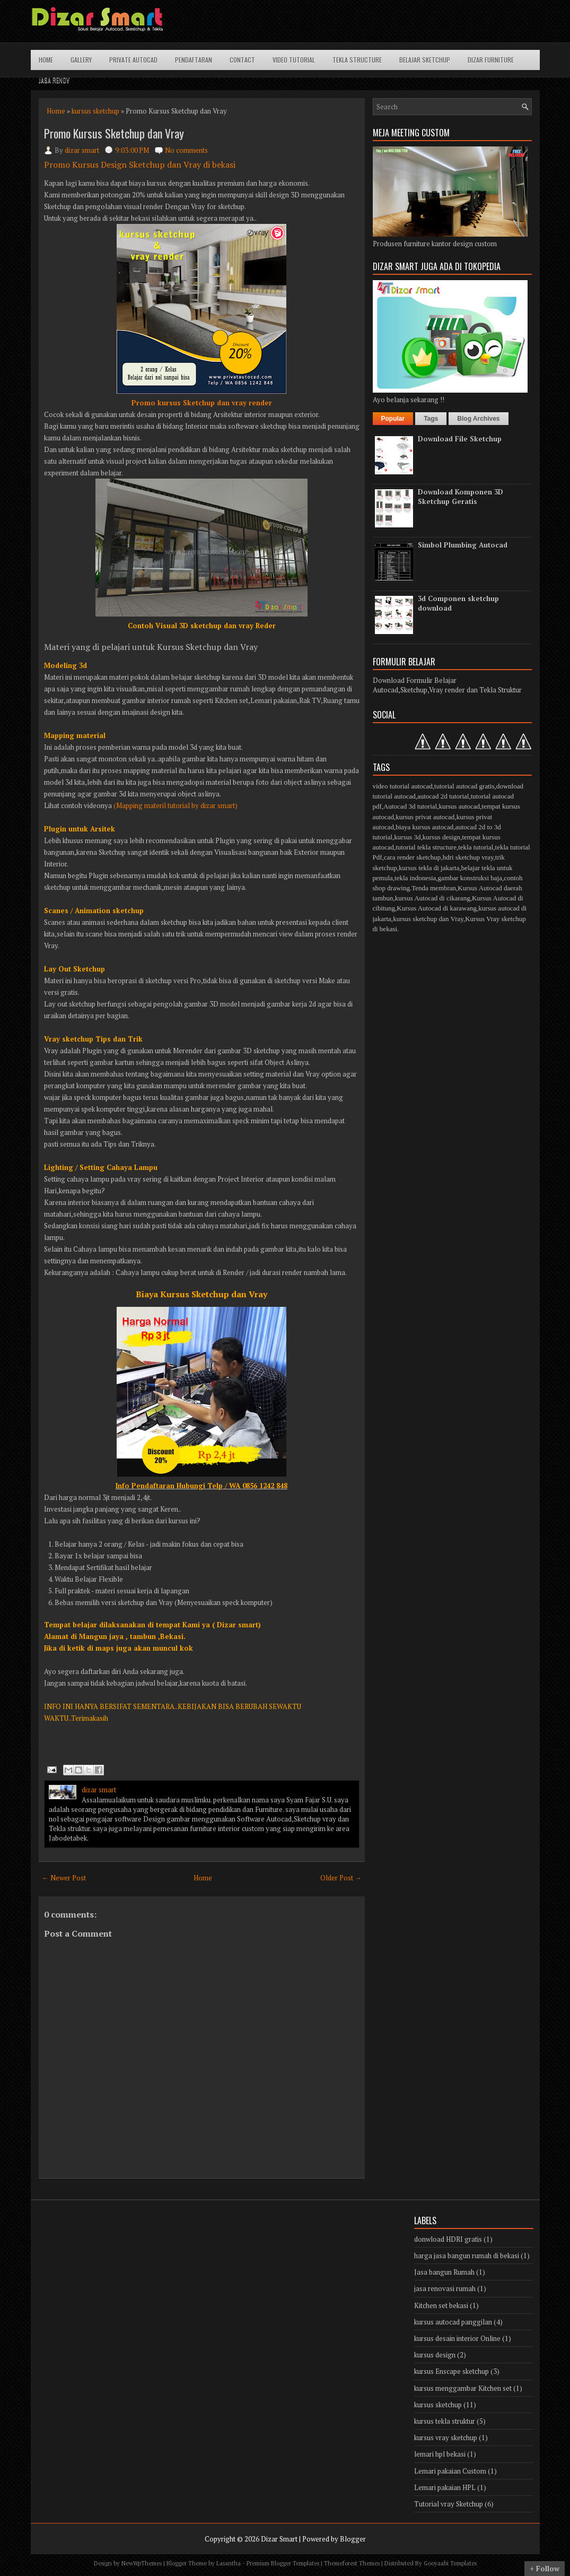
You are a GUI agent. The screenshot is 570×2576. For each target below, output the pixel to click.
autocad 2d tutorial (443, 796)
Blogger (353, 2539)
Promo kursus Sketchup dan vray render (201, 402)
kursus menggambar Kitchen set (463, 2388)
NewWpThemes (141, 2563)
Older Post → (341, 1878)
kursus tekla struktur (444, 2421)
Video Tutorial (294, 59)
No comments (186, 150)
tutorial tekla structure (426, 847)
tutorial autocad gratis (464, 786)
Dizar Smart (279, 2539)
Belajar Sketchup (424, 59)
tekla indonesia (415, 878)
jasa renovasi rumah (445, 2288)
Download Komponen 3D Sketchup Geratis (460, 496)
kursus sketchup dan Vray (428, 919)
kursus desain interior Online (457, 2338)
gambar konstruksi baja (470, 878)
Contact (242, 59)
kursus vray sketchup (445, 2437)
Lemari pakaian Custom (450, 2471)
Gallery (81, 59)
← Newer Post (64, 1878)
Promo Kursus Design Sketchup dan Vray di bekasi (139, 164)
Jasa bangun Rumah (444, 2272)
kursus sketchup (95, 111)
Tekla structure (357, 59)
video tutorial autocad (403, 786)
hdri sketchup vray (468, 857)
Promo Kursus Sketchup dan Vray (114, 133)
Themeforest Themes (352, 2563)
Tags (431, 418)
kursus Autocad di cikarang (432, 898)
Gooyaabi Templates (450, 2563)
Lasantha (228, 2563)
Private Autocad (133, 59)
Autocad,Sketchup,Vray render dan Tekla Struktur (447, 690)
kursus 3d (407, 837)
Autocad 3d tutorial (410, 806)
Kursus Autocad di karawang (437, 908)
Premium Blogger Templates (283, 2563)
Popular (393, 418)
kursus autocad (459, 806)
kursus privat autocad (425, 817)
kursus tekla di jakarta (429, 868)
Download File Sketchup (460, 439)
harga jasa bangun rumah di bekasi (466, 2255)
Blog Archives (478, 418)
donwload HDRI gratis (448, 2239)
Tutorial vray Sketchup (448, 2504)
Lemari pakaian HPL (445, 2487)
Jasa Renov (54, 79)
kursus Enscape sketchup (451, 2371)
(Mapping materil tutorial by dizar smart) (175, 805)
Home (46, 59)
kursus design (441, 837)
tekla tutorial (475, 847)
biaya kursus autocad (424, 827)
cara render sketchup (412, 857)
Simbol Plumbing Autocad (462, 545)
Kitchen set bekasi (441, 2305)
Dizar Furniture (491, 59)
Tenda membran (433, 888)
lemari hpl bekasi (440, 2454)
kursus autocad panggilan (453, 2322)
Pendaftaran (193, 59)
